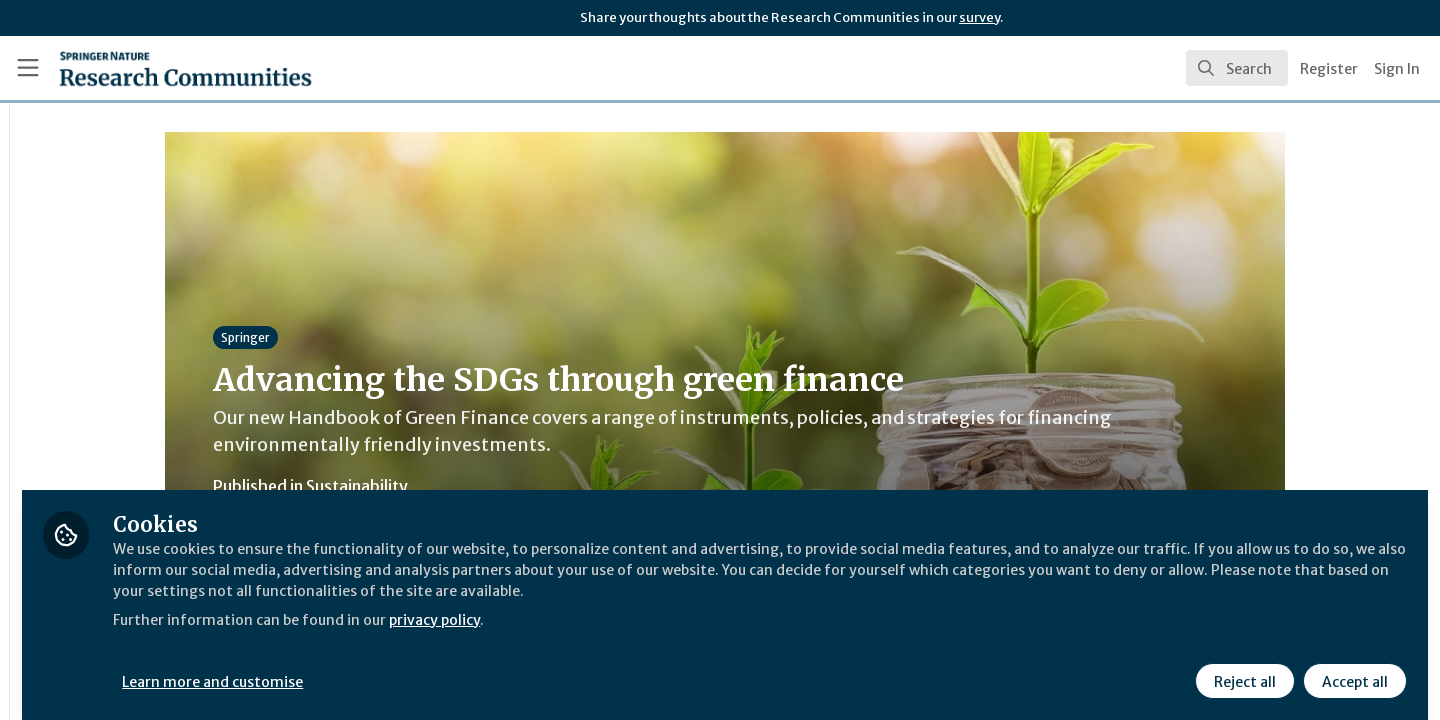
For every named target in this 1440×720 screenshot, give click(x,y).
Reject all (1242, 667)
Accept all (1352, 667)
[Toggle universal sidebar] (28, 68)
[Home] (159, 68)
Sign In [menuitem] (1397, 69)
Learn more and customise (461, 667)
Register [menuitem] (1329, 69)
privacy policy (712, 628)
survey (979, 17)
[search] (1237, 68)
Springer (368, 337)
